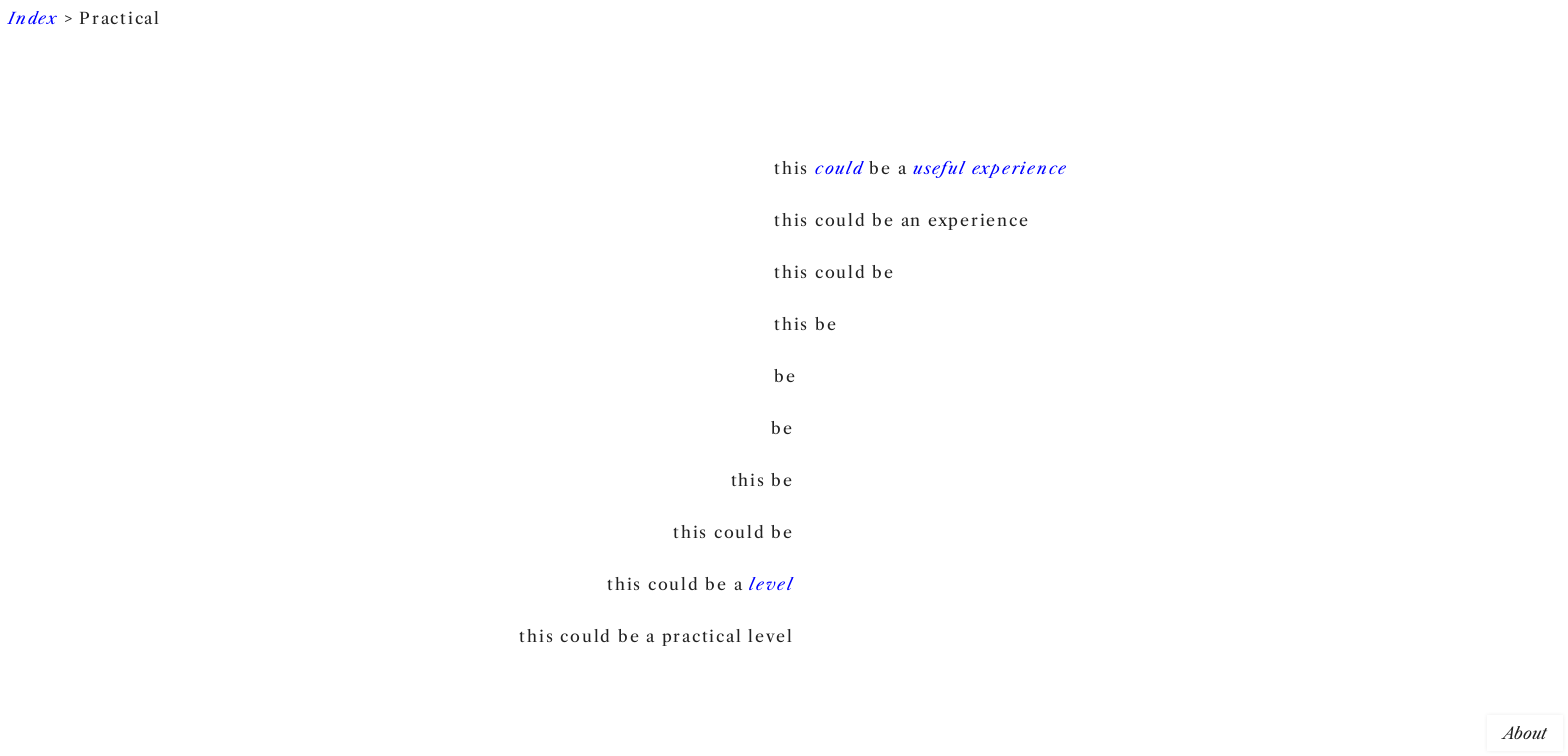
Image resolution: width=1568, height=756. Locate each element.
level (771, 584)
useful (939, 168)
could (839, 168)
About (1525, 733)
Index (33, 18)
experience (1020, 168)
